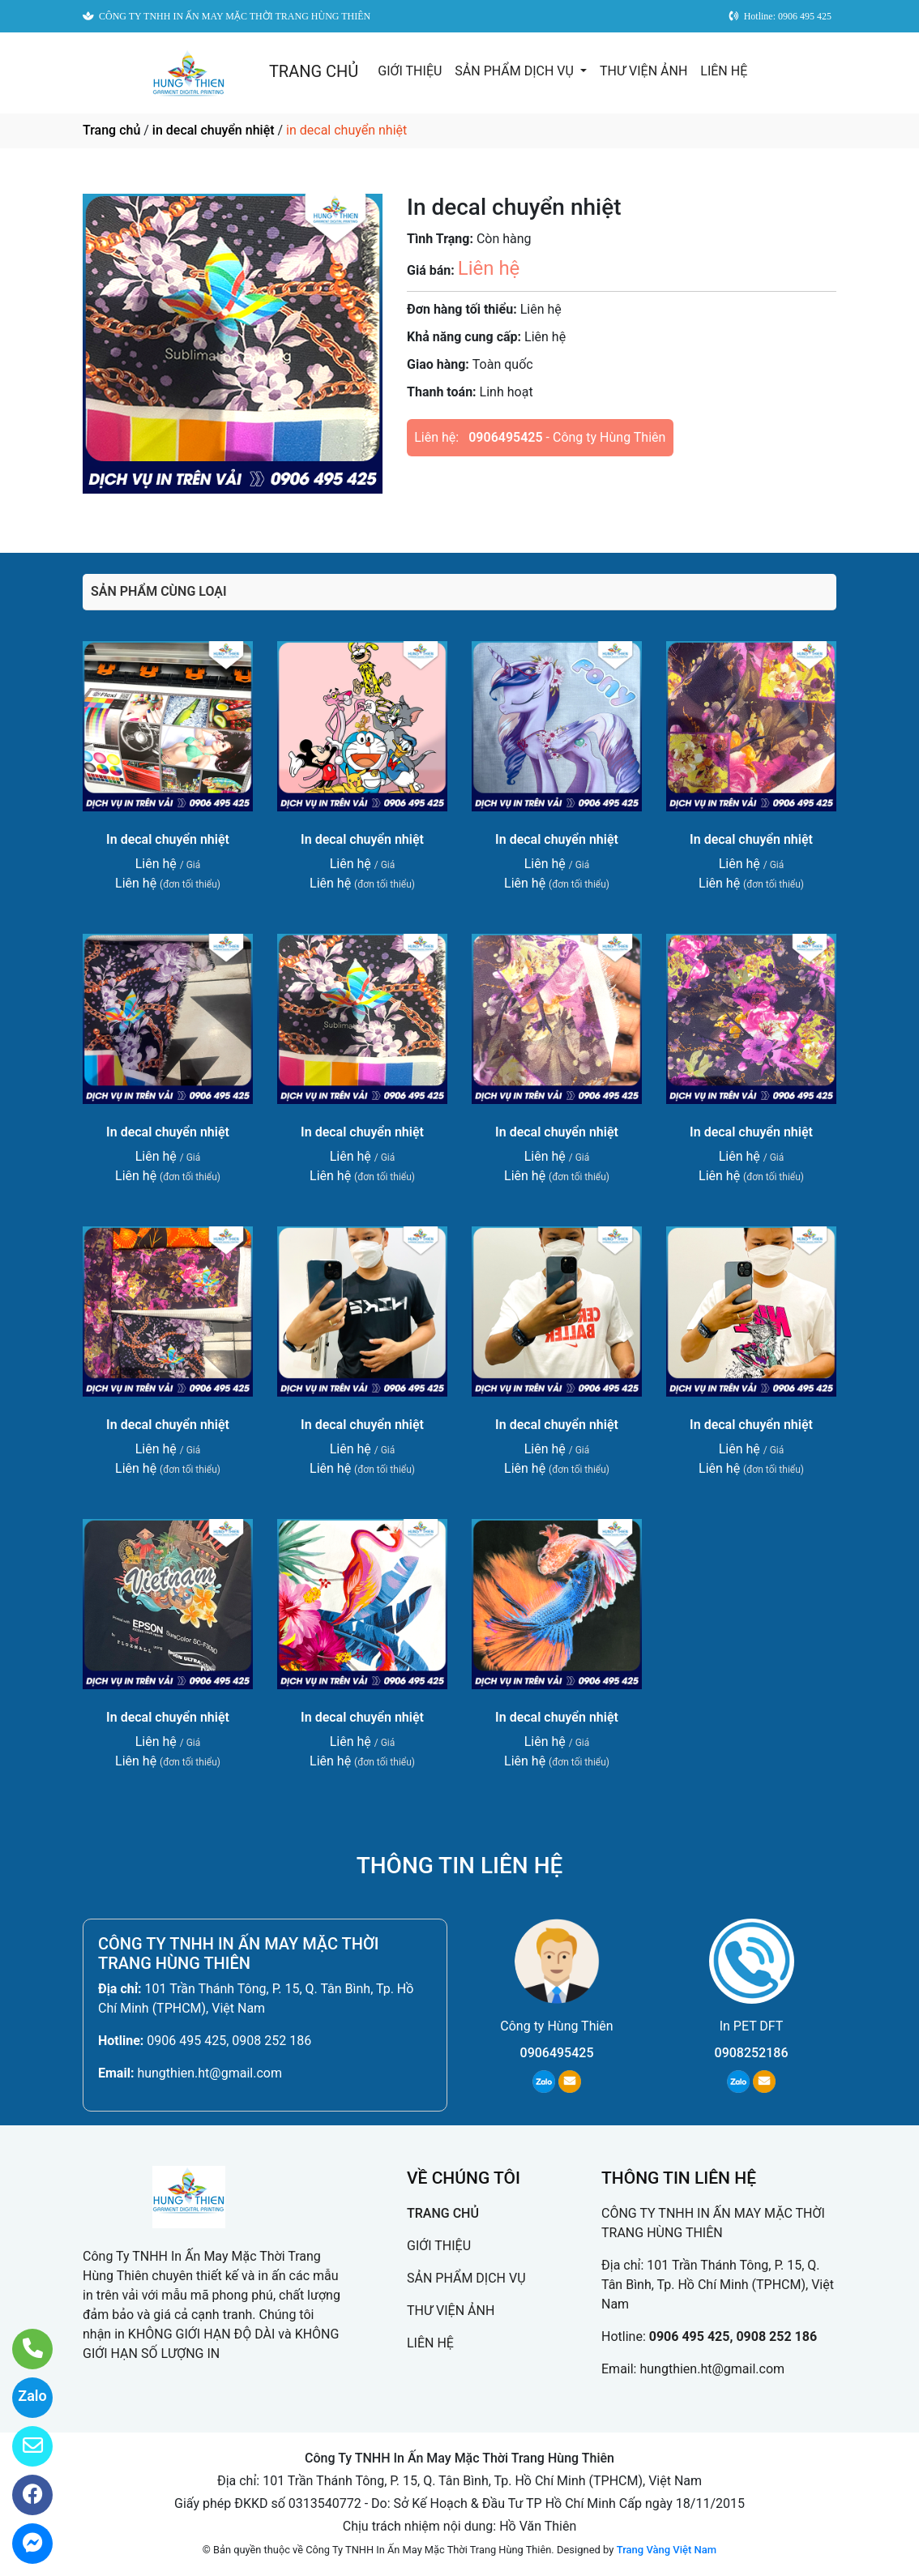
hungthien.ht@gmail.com (209, 2073)
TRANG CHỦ (313, 71)
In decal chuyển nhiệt (167, 839)
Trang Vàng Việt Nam (666, 2550)
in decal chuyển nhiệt (213, 130)
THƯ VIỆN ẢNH (643, 71)
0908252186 (752, 2052)
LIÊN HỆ (723, 71)
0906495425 (505, 437)
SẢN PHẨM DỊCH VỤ (516, 71)
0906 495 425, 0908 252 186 (229, 2040)
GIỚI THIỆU (410, 71)
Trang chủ (111, 130)
